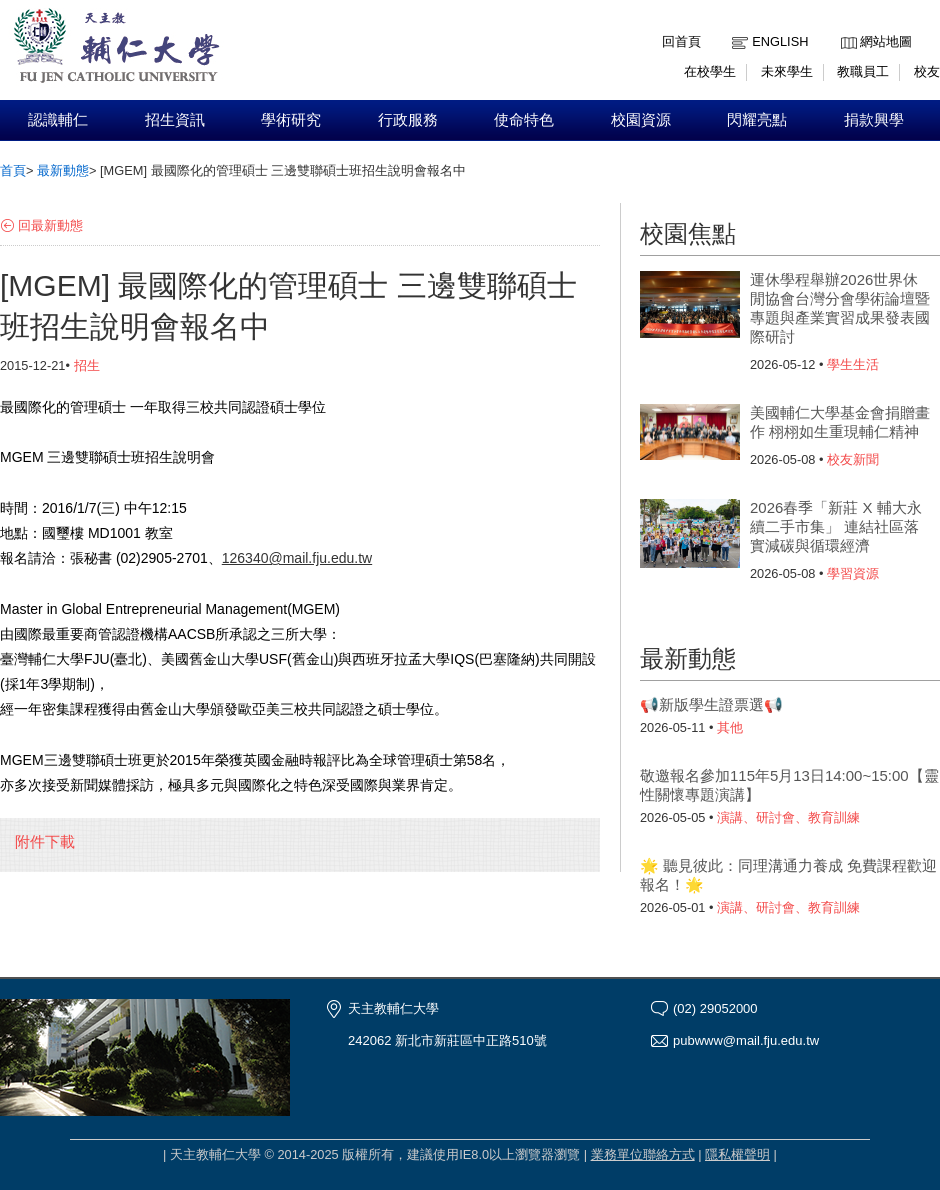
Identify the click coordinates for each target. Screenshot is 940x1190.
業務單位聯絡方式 (643, 1154)
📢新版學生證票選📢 (711, 704)
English (780, 41)
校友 (927, 71)
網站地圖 (886, 41)
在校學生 (710, 71)
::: (845, 26)
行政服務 (408, 120)
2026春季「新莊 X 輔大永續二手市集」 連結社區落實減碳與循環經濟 (836, 526)
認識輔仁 (58, 120)
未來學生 (787, 71)
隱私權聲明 (737, 1154)
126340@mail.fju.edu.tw (297, 558)
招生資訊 (175, 120)
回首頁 (681, 41)
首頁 (13, 170)
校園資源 (641, 120)
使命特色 (524, 120)
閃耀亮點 (757, 120)
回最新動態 (50, 225)
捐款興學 (874, 120)
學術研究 (291, 120)
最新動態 (63, 170)
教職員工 (863, 71)
